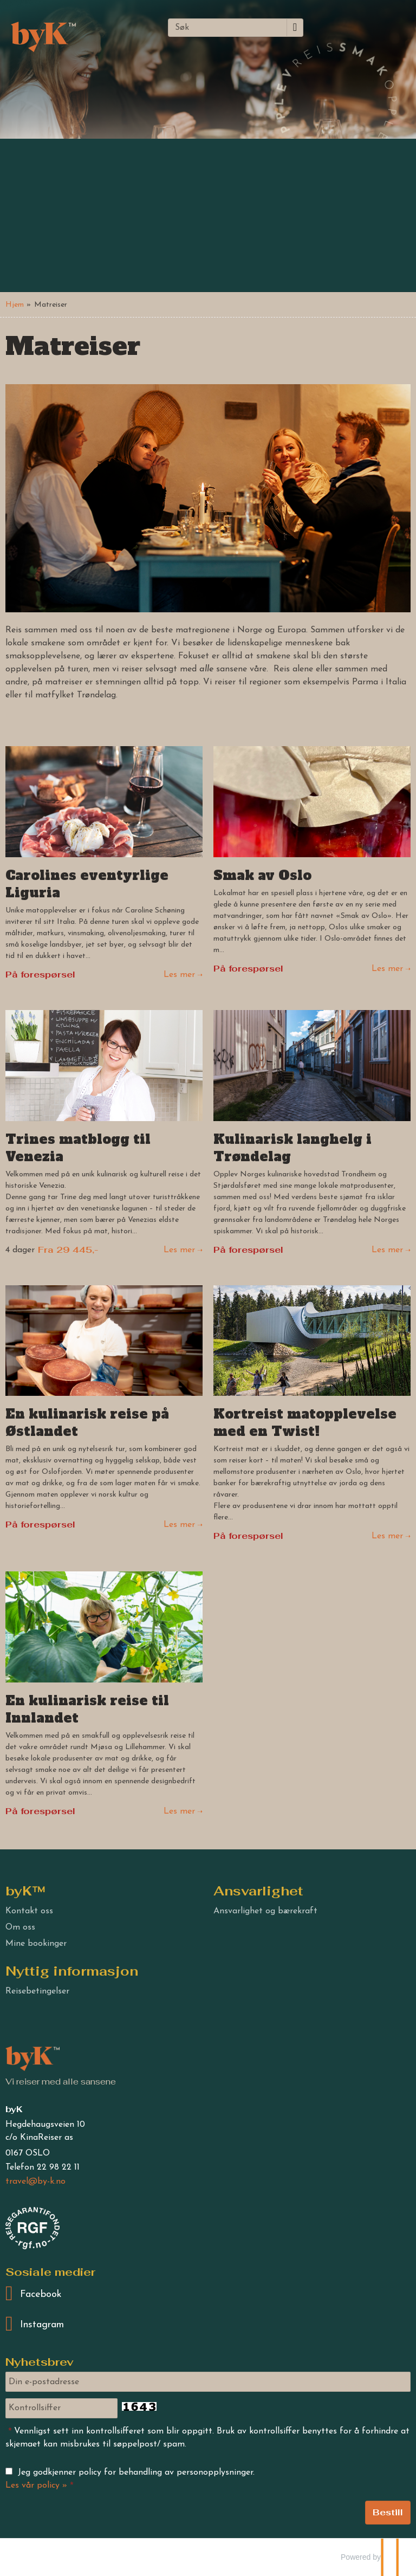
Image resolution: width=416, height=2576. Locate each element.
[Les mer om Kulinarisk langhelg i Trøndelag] (312, 1133)
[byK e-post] (35, 2181)
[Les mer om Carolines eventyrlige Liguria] (104, 864)
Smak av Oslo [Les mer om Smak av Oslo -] (262, 875)
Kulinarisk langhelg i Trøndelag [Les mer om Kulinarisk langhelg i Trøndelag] (292, 1148)
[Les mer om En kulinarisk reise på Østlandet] (104, 1409)
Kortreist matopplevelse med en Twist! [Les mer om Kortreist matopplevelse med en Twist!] (304, 1423)
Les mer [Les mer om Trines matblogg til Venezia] (179, 1250)
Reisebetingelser (37, 1991)
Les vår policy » (36, 2485)
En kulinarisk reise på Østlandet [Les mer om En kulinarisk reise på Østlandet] (87, 1423)
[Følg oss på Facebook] (208, 2294)
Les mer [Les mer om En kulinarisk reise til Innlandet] (179, 1811)
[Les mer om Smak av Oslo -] (312, 861)
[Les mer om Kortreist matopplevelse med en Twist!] (312, 1414)
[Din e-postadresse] (208, 2382)
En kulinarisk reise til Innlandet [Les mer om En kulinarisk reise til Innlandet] (87, 1709)
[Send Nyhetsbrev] (388, 2513)
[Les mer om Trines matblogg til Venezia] (104, 1133)
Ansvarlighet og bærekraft (265, 1911)
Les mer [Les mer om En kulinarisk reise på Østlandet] (179, 1524)
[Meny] (338, 26)
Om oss (20, 1927)
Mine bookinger (36, 1943)
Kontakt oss (29, 1911)
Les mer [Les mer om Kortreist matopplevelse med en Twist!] (387, 1536)
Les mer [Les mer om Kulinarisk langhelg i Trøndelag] (387, 1250)
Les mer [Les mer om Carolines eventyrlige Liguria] (179, 974)
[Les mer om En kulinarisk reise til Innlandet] (104, 1695)
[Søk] (227, 27)
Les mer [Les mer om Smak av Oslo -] (387, 969)
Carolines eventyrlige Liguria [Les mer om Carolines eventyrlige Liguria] (86, 884)
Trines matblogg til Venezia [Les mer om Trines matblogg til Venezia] (78, 1148)
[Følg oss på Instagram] (208, 2325)
